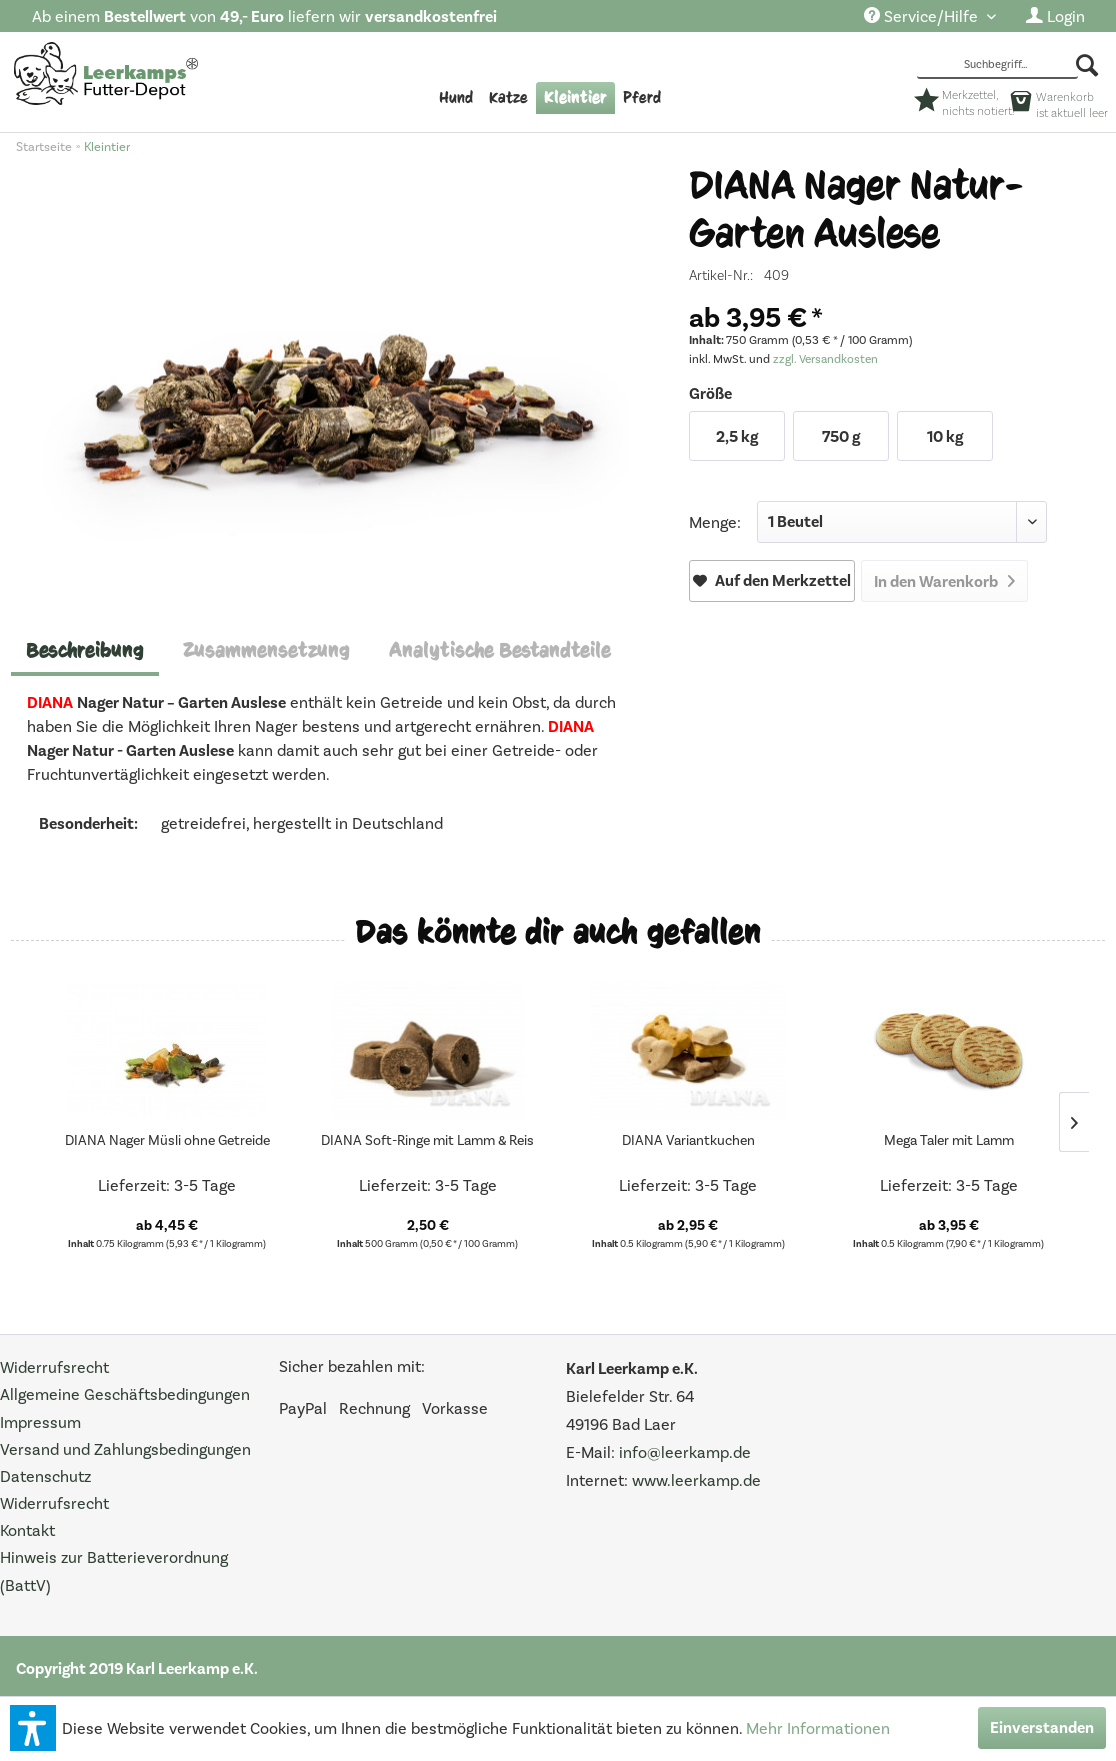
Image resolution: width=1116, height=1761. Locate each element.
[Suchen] (1088, 65)
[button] (33, 1728)
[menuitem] (930, 17)
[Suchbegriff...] (997, 66)
